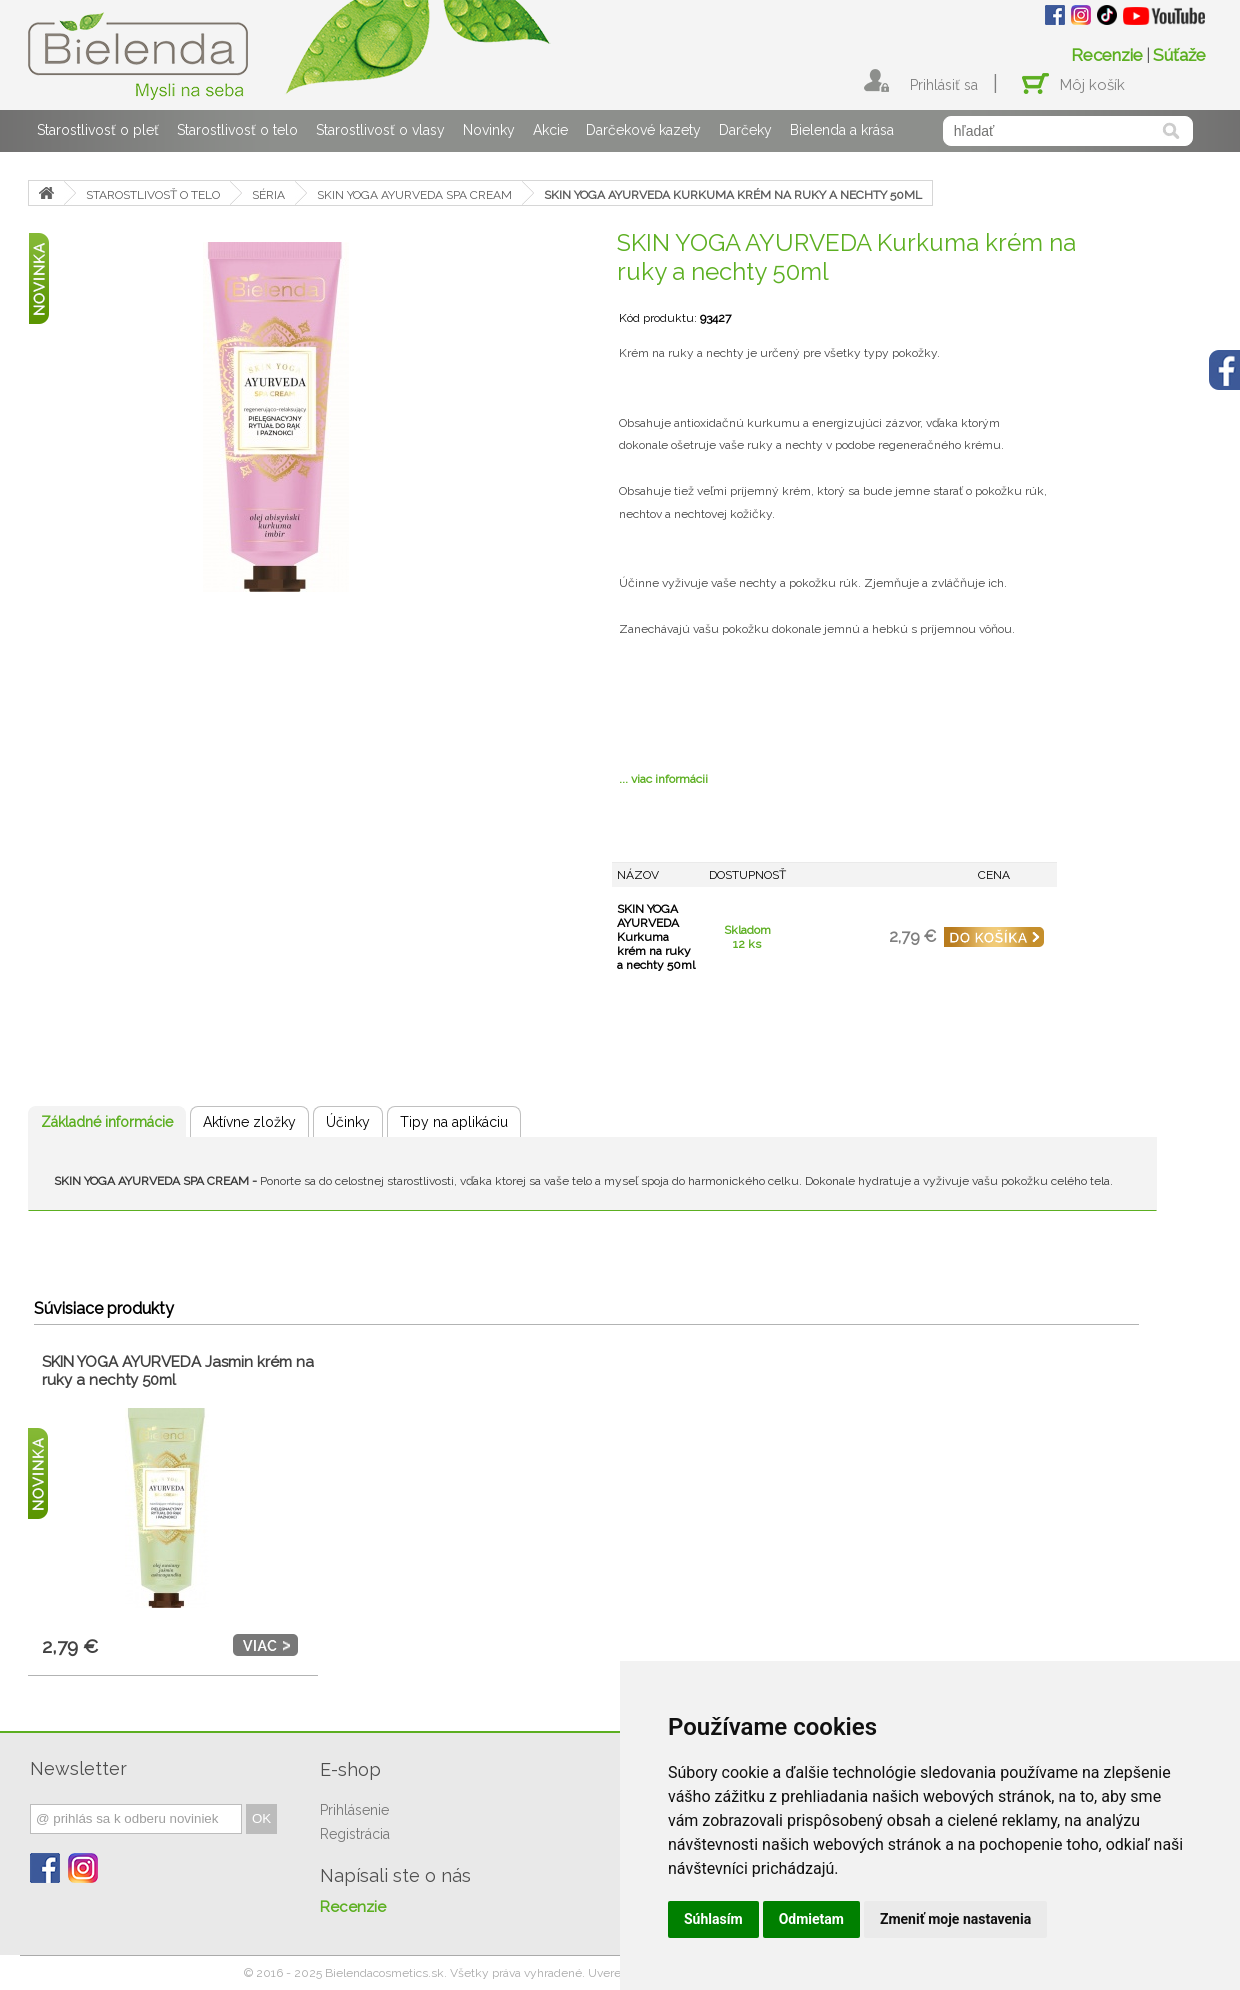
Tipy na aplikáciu (454, 1122)
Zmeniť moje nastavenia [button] (955, 1919)
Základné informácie (107, 1122)
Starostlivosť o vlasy (380, 130)
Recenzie (1107, 55)
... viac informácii (663, 779)
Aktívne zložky (249, 1122)
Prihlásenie (354, 1810)
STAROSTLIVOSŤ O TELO (153, 195)
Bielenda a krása (842, 130)
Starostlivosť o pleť (98, 130)
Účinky (348, 1122)
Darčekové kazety (643, 130)
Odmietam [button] (811, 1919)
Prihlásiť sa (944, 85)
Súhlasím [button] (713, 1919)
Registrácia (355, 1834)
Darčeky (745, 130)
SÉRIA (268, 195)
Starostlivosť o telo (237, 130)
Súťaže (1179, 55)
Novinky (489, 130)
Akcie (550, 130)
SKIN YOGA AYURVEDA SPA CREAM (414, 195)
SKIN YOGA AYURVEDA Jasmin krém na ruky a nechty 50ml (178, 1371)
